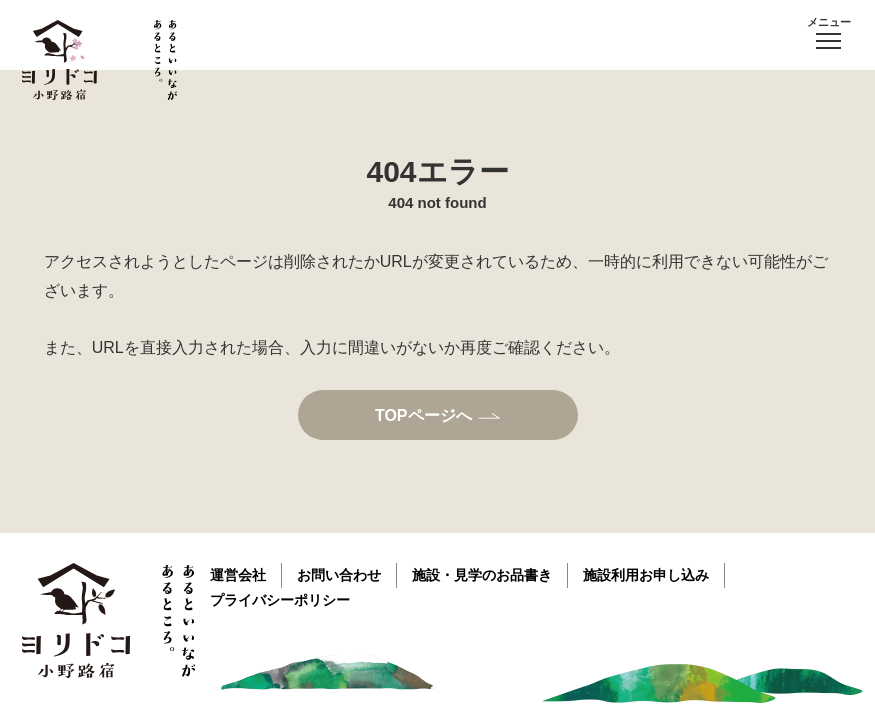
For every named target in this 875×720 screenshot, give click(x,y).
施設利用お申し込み (646, 575)
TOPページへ (423, 415)
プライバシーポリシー (280, 600)
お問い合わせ (339, 575)
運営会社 (238, 575)
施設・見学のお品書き (482, 575)
